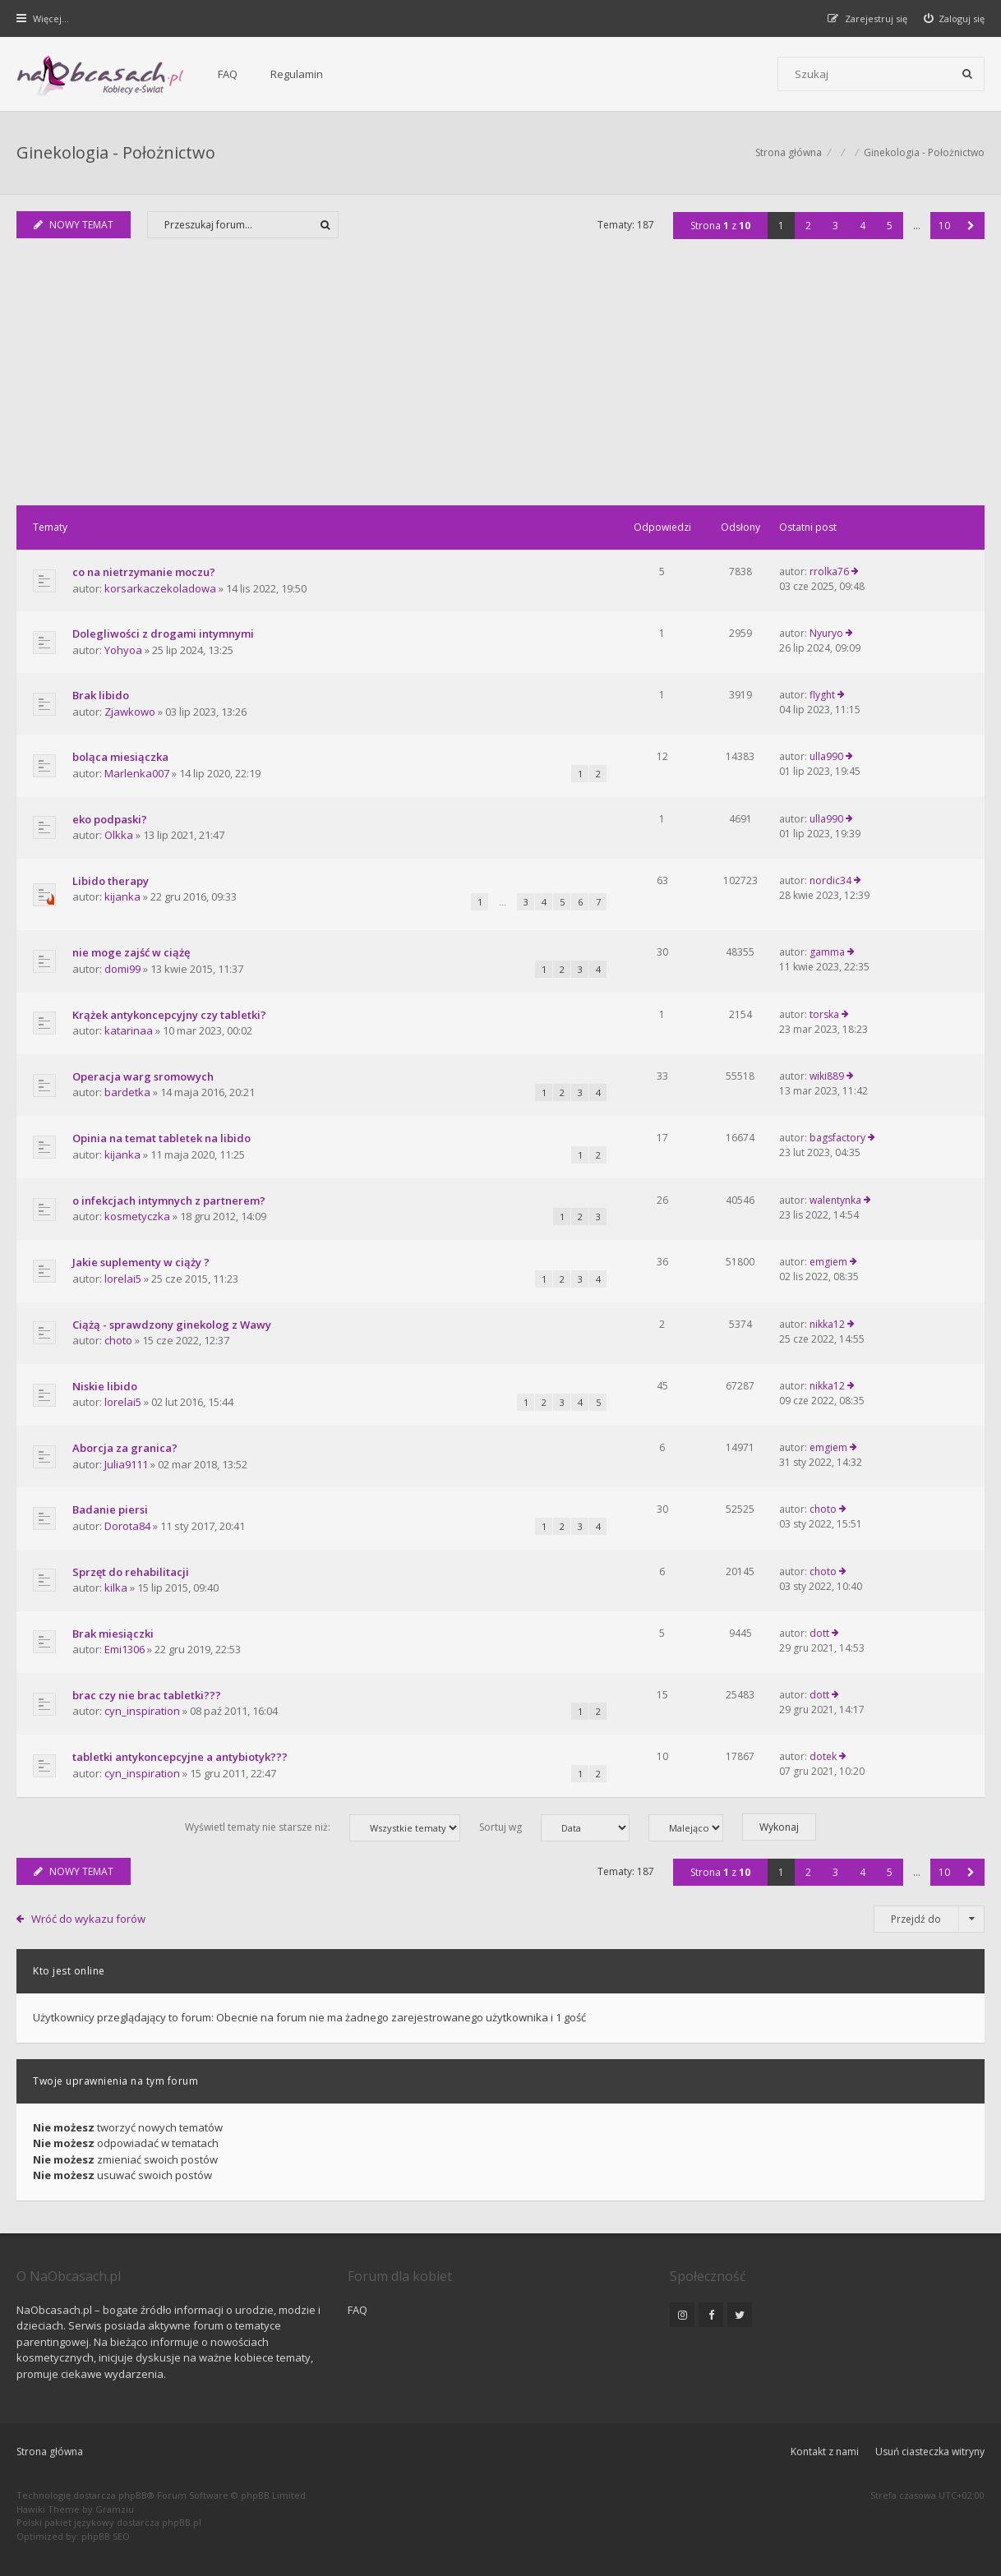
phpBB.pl (181, 2522)
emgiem (828, 1262)
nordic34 (830, 880)
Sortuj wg (554, 1827)
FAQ (228, 74)
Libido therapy (110, 880)
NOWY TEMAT (73, 225)
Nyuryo (826, 633)
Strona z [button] (720, 226)
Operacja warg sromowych (143, 1076)
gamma (827, 952)
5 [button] (890, 226)
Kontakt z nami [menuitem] (825, 2451)
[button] (971, 225)
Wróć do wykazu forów (88, 1918)
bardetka (127, 1092)
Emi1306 (124, 1649)
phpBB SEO (105, 2536)
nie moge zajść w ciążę (131, 952)
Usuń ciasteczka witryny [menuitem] (930, 2451)
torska (824, 1014)
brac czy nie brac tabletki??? (146, 1695)
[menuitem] (954, 18)
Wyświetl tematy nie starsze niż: (322, 1827)
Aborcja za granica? (125, 1447)
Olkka (118, 834)
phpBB (132, 2495)
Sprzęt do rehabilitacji (130, 1571)
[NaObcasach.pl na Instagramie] (682, 2314)
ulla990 (826, 756)
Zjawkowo (129, 711)
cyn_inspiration (142, 1710)
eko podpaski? (109, 819)
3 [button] (835, 226)
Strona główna (49, 2451)
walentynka (835, 1200)
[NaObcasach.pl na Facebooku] (711, 2314)
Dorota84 (127, 1525)
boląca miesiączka (120, 756)
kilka (115, 1587)
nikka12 (827, 1324)
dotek (823, 1756)
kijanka (122, 896)
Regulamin (296, 74)
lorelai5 (122, 1278)
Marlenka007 (136, 773)
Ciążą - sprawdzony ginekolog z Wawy (171, 1324)
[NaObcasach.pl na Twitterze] (739, 2314)
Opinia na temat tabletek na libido (161, 1138)
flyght (822, 695)
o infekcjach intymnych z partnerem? (168, 1200)
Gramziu (114, 2509)
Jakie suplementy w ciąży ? (141, 1262)
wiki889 (827, 1076)
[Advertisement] (500, 382)
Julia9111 (126, 1464)
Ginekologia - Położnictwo (115, 152)
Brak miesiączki (113, 1633)
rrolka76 (829, 571)
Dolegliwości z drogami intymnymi (163, 633)
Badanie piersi (110, 1509)
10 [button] (944, 226)
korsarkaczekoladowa (160, 588)
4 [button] (862, 226)
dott (819, 1633)
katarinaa (128, 1030)
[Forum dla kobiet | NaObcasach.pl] (100, 74)
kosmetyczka (137, 1216)
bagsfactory (837, 1138)
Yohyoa (123, 650)
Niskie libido (104, 1386)
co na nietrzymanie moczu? (143, 572)
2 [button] (808, 226)
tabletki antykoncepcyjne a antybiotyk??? (180, 1756)
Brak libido (100, 695)
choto (118, 1340)
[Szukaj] (967, 74)
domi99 (122, 968)
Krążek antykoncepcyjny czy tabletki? (169, 1014)
